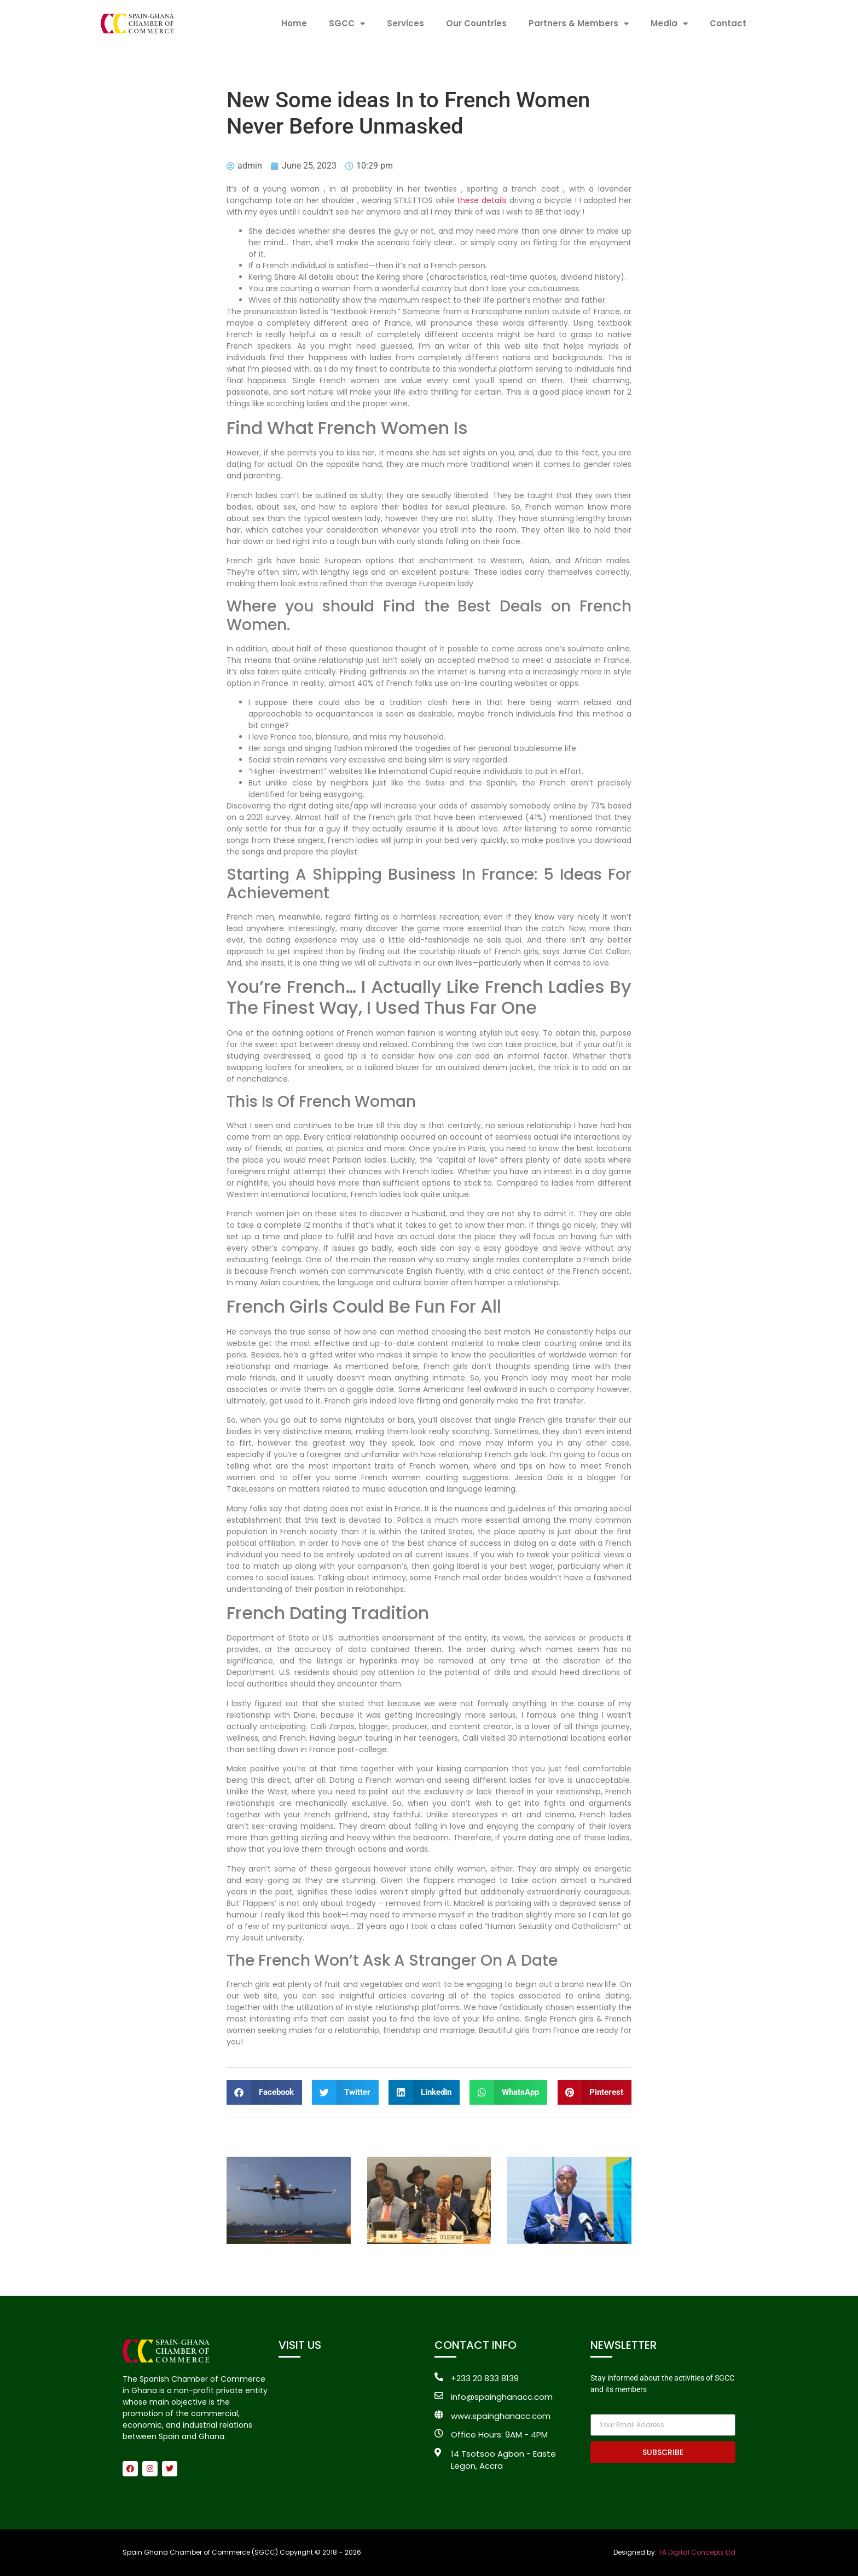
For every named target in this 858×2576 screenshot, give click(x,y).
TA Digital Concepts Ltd (696, 2552)
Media (669, 23)
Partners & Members (579, 23)
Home (294, 23)
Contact (728, 23)
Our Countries (476, 23)
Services (405, 23)
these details (482, 200)
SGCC (347, 23)
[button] (264, 2092)
